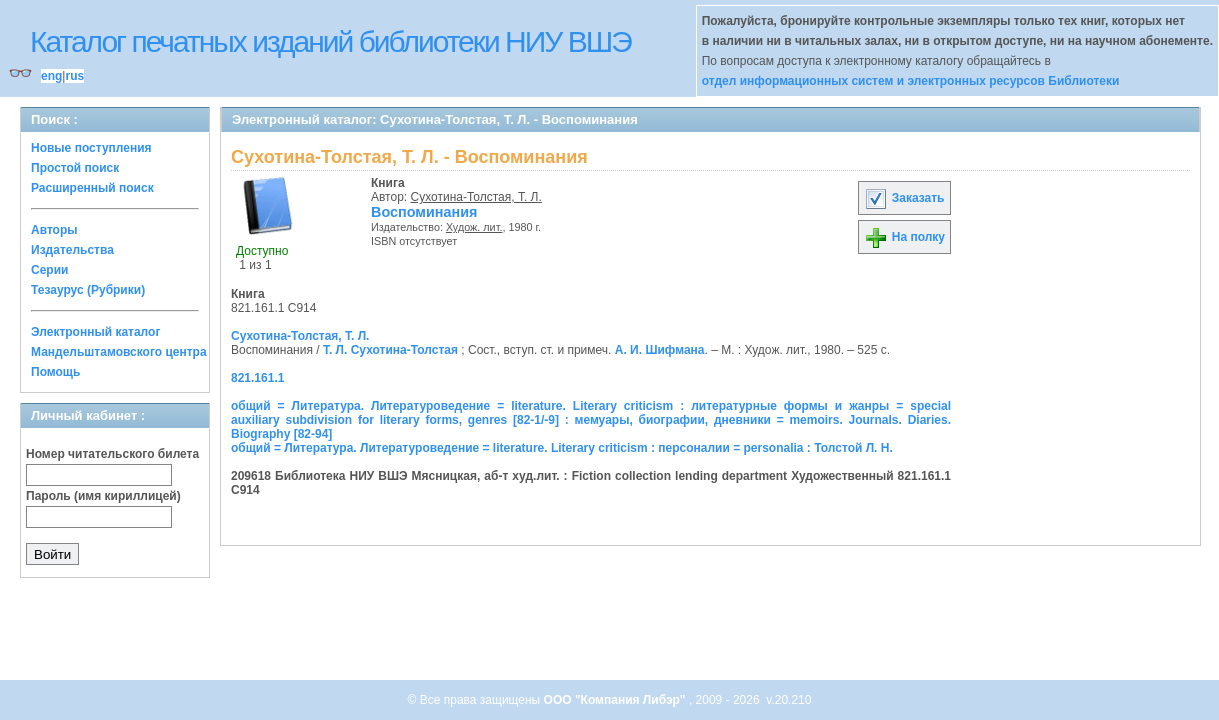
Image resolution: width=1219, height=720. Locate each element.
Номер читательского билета (112, 454)
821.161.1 (257, 378)
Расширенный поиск (92, 188)
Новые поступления (91, 148)
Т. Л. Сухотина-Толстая (390, 350)
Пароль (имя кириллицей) (103, 496)
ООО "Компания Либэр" (616, 700)
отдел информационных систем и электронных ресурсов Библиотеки (911, 81)
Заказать (904, 198)
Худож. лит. (474, 227)
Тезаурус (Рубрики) (88, 290)
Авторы (54, 230)
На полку (904, 237)
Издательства (72, 250)
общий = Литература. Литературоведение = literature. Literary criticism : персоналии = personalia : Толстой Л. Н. (562, 448)
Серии (49, 270)
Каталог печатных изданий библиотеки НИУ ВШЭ (330, 41)
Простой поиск (75, 168)
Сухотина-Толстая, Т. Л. (476, 197)
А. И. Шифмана (660, 350)
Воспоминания (424, 212)
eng (51, 76)
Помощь (55, 372)
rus (74, 76)
